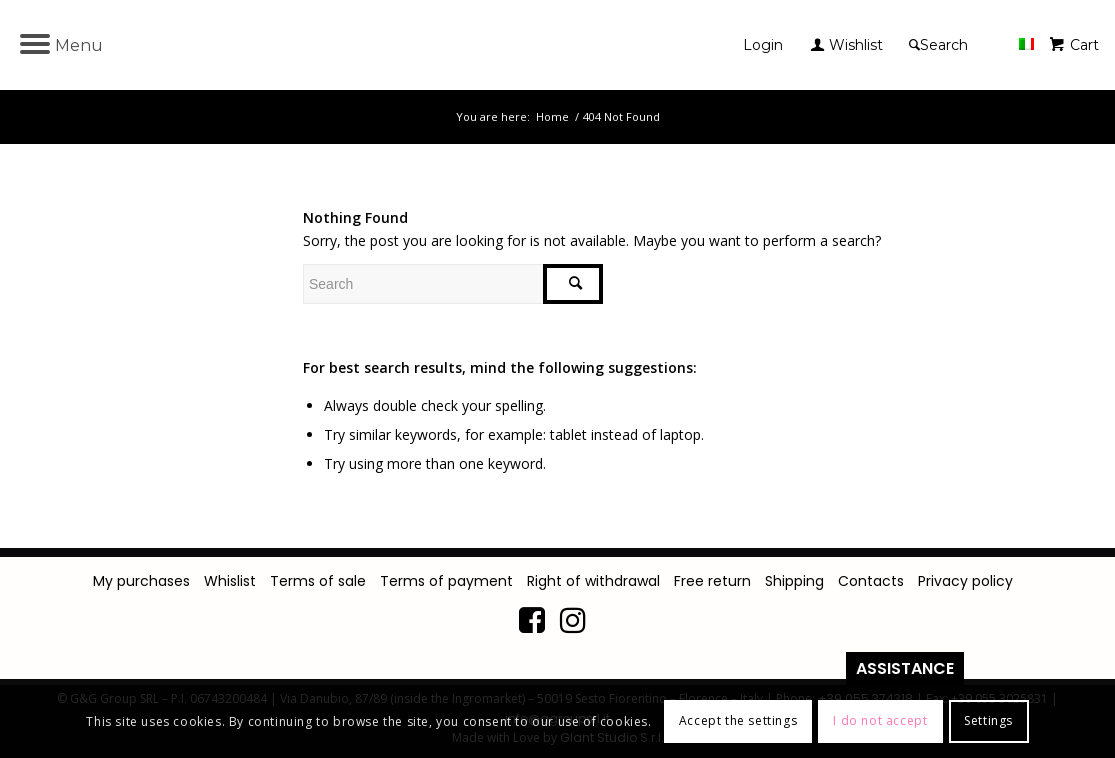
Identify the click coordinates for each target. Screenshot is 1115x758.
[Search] (941, 45)
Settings (988, 720)
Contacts (871, 581)
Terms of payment (446, 581)
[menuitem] (768, 45)
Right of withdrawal (593, 581)
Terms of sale (318, 581)
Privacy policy (965, 581)
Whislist (230, 581)
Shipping (794, 581)
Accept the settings (738, 720)
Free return (712, 581)
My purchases (141, 581)
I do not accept (880, 720)
